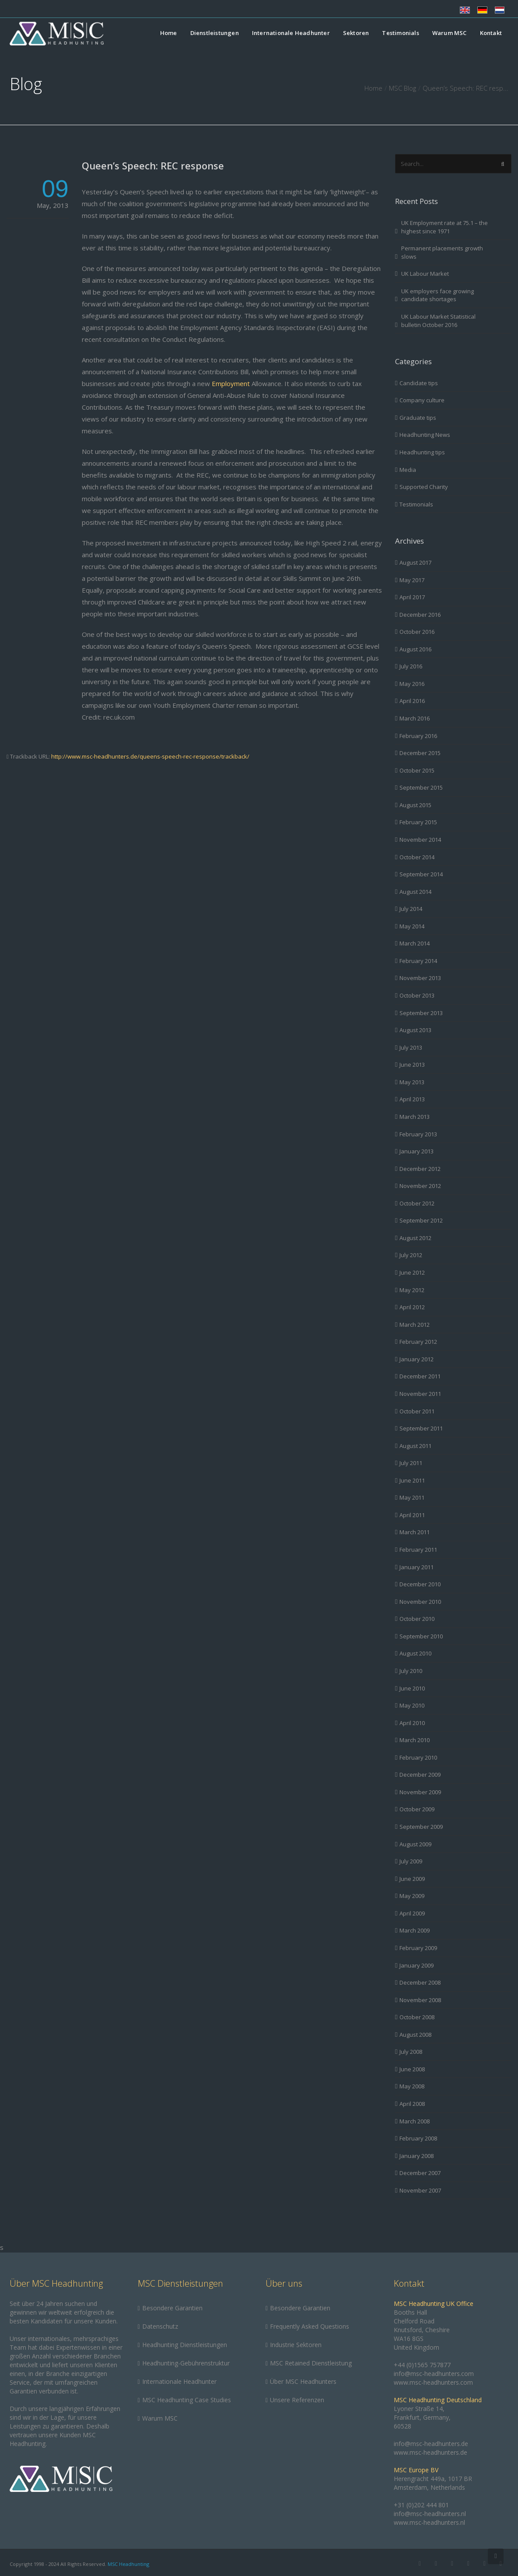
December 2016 (420, 615)
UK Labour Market (425, 274)
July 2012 (410, 1255)
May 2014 (411, 926)
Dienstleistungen (214, 33)
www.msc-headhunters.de (430, 2452)
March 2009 (414, 1930)
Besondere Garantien (172, 2308)
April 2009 (412, 1913)
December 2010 (420, 1584)
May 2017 (411, 580)
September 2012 (421, 1220)
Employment (231, 383)
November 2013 (420, 978)
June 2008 (412, 2069)
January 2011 (416, 1567)
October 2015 (416, 770)
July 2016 (410, 666)
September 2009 (421, 1827)
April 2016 (412, 701)
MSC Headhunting (128, 2564)
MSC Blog (402, 88)
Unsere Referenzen (297, 2400)
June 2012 (412, 1272)
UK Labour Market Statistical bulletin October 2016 (438, 321)
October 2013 (416, 995)
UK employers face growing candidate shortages (437, 295)
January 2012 (416, 1359)
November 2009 (420, 1792)
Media (407, 470)
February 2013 (418, 1134)
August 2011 (415, 1446)
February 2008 (418, 2138)
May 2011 (411, 1497)
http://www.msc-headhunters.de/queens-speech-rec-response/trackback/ (150, 756)
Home (168, 33)
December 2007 (420, 2173)
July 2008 (410, 2052)
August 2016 (415, 649)
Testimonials (400, 33)
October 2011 (416, 1411)
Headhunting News (424, 435)
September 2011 (421, 1428)
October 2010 (416, 1619)
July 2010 (410, 1671)
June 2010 (412, 1688)
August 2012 (415, 1238)
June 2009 (412, 1879)
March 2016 (414, 718)
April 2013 (412, 1099)
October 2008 (416, 2017)
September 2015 (421, 787)
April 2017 (412, 597)
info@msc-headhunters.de (431, 2443)
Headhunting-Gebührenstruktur (186, 2363)
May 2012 (411, 1290)
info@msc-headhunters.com (434, 2373)
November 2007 (420, 2190)
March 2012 (414, 1324)
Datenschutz (160, 2326)
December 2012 (420, 1169)
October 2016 (416, 632)
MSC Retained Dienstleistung (311, 2363)
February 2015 (418, 822)
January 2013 (416, 1151)
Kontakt (491, 33)
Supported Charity (423, 487)
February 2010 (418, 1757)
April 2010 (412, 1723)
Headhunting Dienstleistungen (184, 2345)
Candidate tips (418, 383)
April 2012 (412, 1307)
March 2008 (414, 2121)
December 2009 (420, 1774)
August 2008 (415, 2034)
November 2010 (420, 1602)
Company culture (421, 400)
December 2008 (420, 1982)
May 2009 (411, 1896)
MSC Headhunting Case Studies (186, 2400)
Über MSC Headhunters (303, 2381)
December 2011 (420, 1376)
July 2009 (410, 1861)
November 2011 (420, 1394)
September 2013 (421, 1013)
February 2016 (418, 736)
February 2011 (418, 1549)
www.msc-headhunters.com (433, 2382)
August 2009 (415, 1844)
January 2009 (416, 1965)
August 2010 (415, 1653)
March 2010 (414, 1740)
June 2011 (412, 1480)
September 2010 (421, 1636)
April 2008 (412, 2104)
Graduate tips (417, 418)
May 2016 (411, 684)
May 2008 (411, 2086)
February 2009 (418, 1948)
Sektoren (356, 33)
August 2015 (415, 805)
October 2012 (416, 1203)
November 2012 (420, 1186)
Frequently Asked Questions (309, 2326)
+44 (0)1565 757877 (422, 2365)
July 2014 (410, 909)
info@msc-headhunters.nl (430, 2513)
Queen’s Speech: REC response (153, 165)
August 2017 (415, 562)
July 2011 (410, 1463)
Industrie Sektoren (296, 2345)
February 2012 (418, 1342)
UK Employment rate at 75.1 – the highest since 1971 (444, 227)
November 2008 (420, 2000)
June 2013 (412, 1064)
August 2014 (415, 892)
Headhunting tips (422, 452)
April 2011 (412, 1515)
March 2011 (414, 1532)
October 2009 (416, 1809)
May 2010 (411, 1705)
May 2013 (411, 1082)
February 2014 (418, 961)
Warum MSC (449, 33)
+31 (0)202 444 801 (421, 2505)
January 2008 (416, 2156)
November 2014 (420, 839)
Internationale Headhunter (291, 33)
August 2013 (415, 1030)
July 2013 (410, 1047)
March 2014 (414, 943)
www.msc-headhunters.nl (429, 2522)
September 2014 (421, 874)
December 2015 (420, 753)
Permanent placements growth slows (442, 252)
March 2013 (414, 1117)
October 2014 (416, 857)
